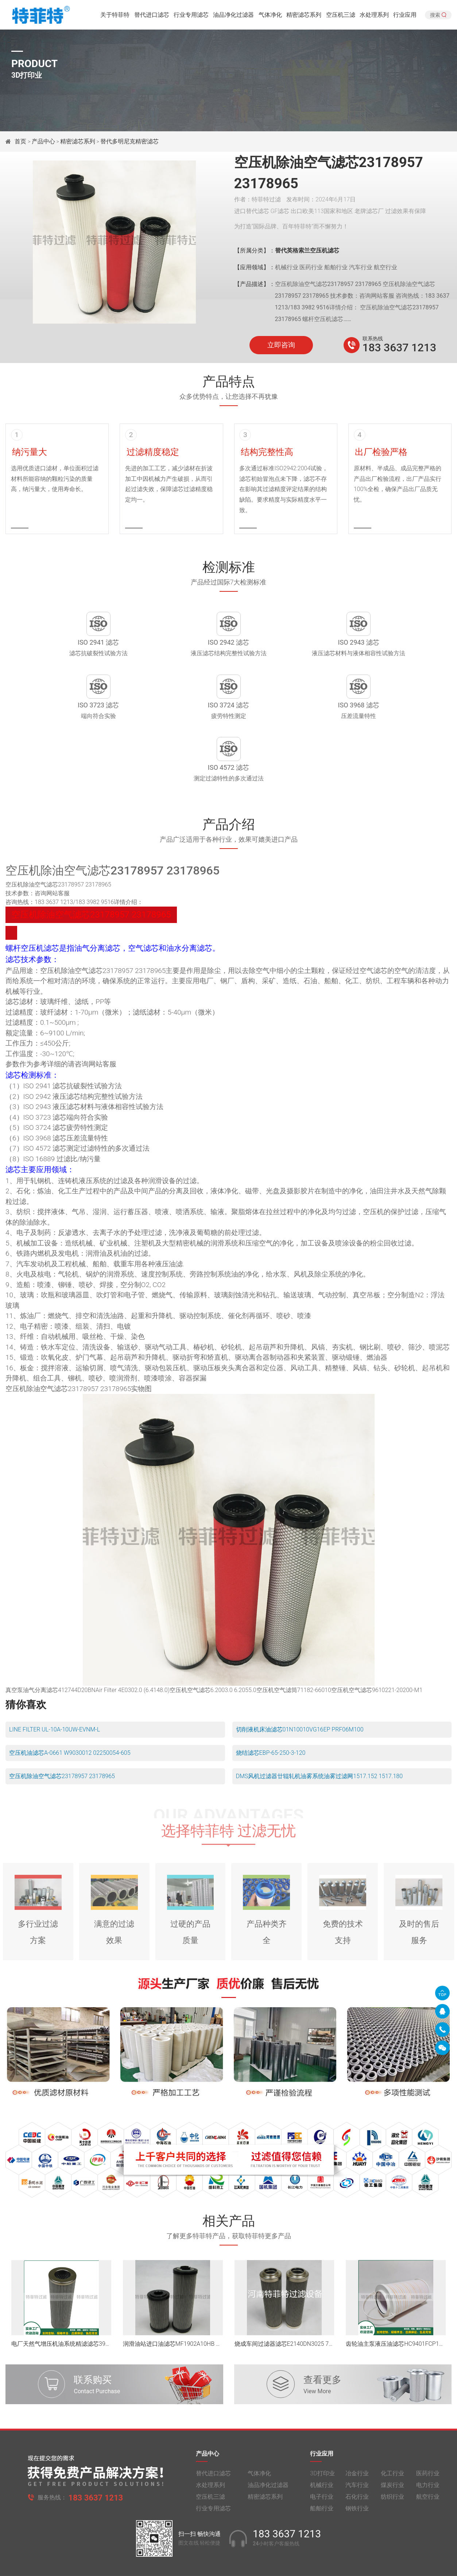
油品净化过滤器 (233, 16)
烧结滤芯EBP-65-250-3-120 (271, 1703)
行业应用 (405, 16)
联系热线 (373, 338)
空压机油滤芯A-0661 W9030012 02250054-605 (70, 1703)
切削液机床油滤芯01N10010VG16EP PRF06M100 (300, 1680)
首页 (21, 141)
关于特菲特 (114, 16)
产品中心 (43, 141)
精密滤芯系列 (303, 16)
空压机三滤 (340, 16)
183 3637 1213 (399, 347)
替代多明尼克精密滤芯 (129, 141)
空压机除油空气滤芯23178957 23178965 (62, 1727)
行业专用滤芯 (191, 16)
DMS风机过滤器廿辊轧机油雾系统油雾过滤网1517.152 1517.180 (319, 1727)
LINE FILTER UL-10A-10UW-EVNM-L (54, 1680)
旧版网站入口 (228, 2564)
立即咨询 (281, 345)
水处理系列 (374, 16)
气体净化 (270, 16)
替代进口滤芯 (151, 16)
